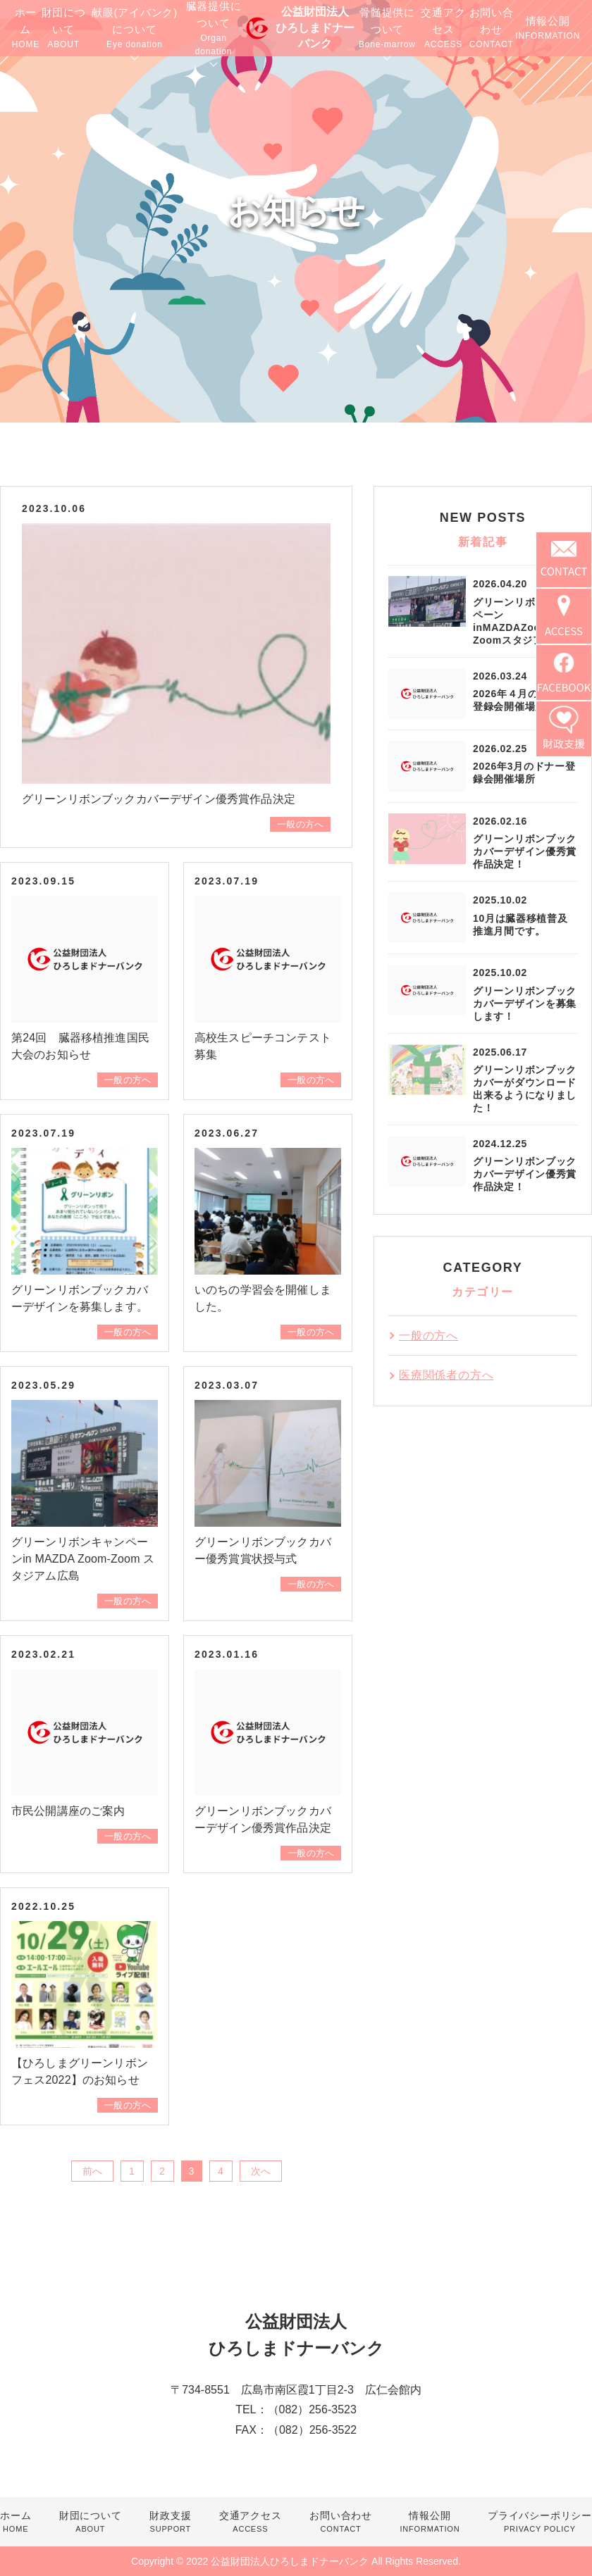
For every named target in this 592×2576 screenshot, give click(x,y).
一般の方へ (300, 824)
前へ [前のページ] (92, 2171)
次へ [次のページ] (261, 2171)
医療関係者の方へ (446, 1375)
